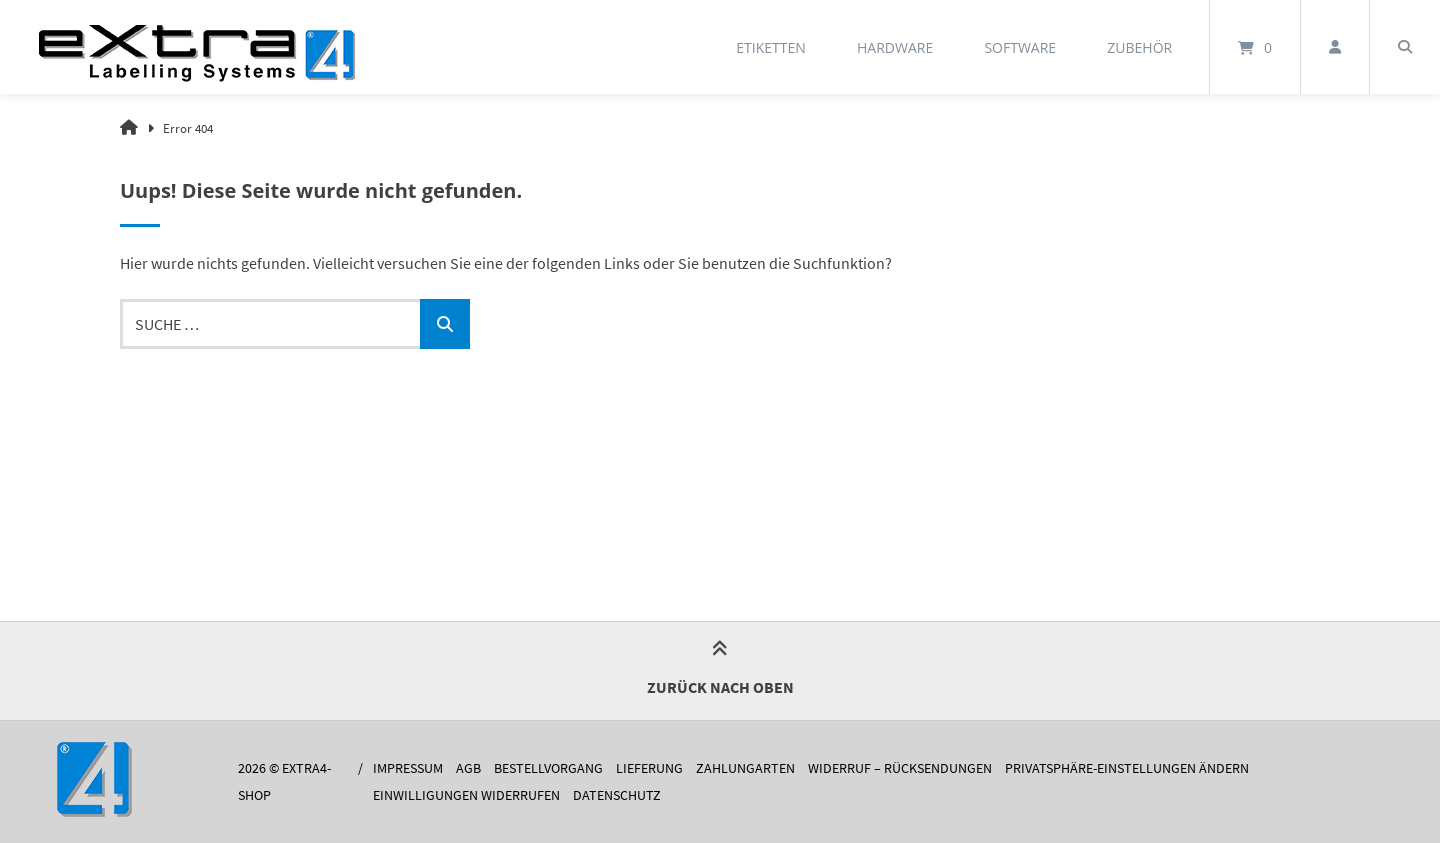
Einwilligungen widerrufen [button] (466, 795)
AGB (468, 768)
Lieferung (649, 768)
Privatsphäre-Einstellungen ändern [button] (1127, 768)
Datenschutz (617, 795)
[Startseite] (197, 47)
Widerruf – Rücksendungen (900, 768)
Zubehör (1139, 47)
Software (1020, 47)
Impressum (408, 768)
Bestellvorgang (548, 768)
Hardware (895, 47)
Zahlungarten (745, 768)
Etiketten (771, 47)
